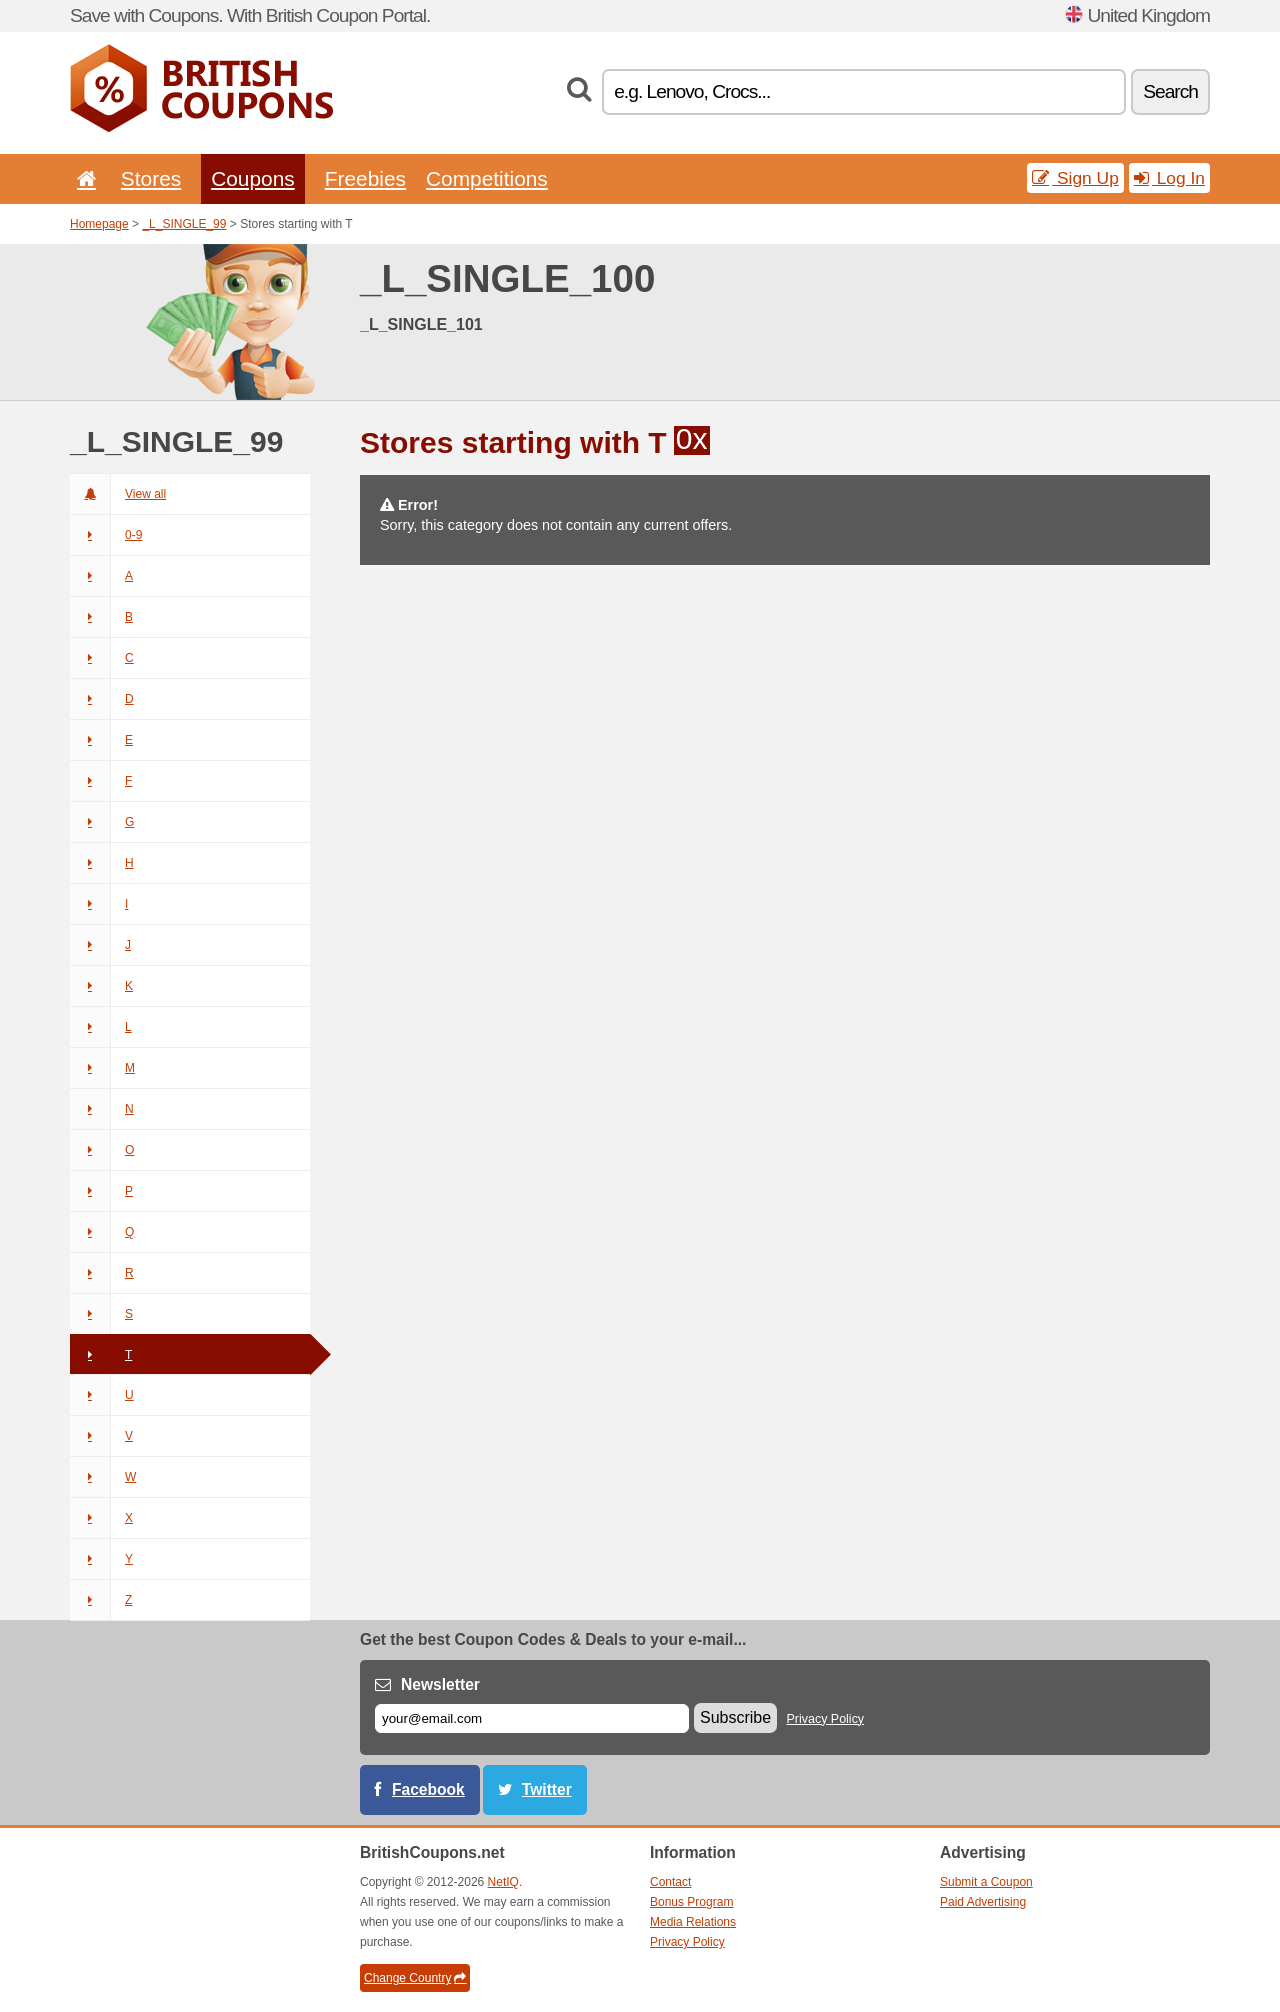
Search (1170, 91)
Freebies (365, 178)
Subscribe (735, 1717)
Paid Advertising (983, 1902)
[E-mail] (532, 1718)
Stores (151, 178)
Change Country (415, 1978)
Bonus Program (691, 1902)
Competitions (487, 178)
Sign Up (1075, 178)
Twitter (547, 1789)
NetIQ (503, 1882)
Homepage (99, 224)
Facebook (428, 1789)
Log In (1169, 178)
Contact (670, 1882)
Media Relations (693, 1922)
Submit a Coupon (986, 1882)
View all (118, 494)
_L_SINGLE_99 (184, 224)
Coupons (253, 178)
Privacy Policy (826, 1719)
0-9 (106, 535)
